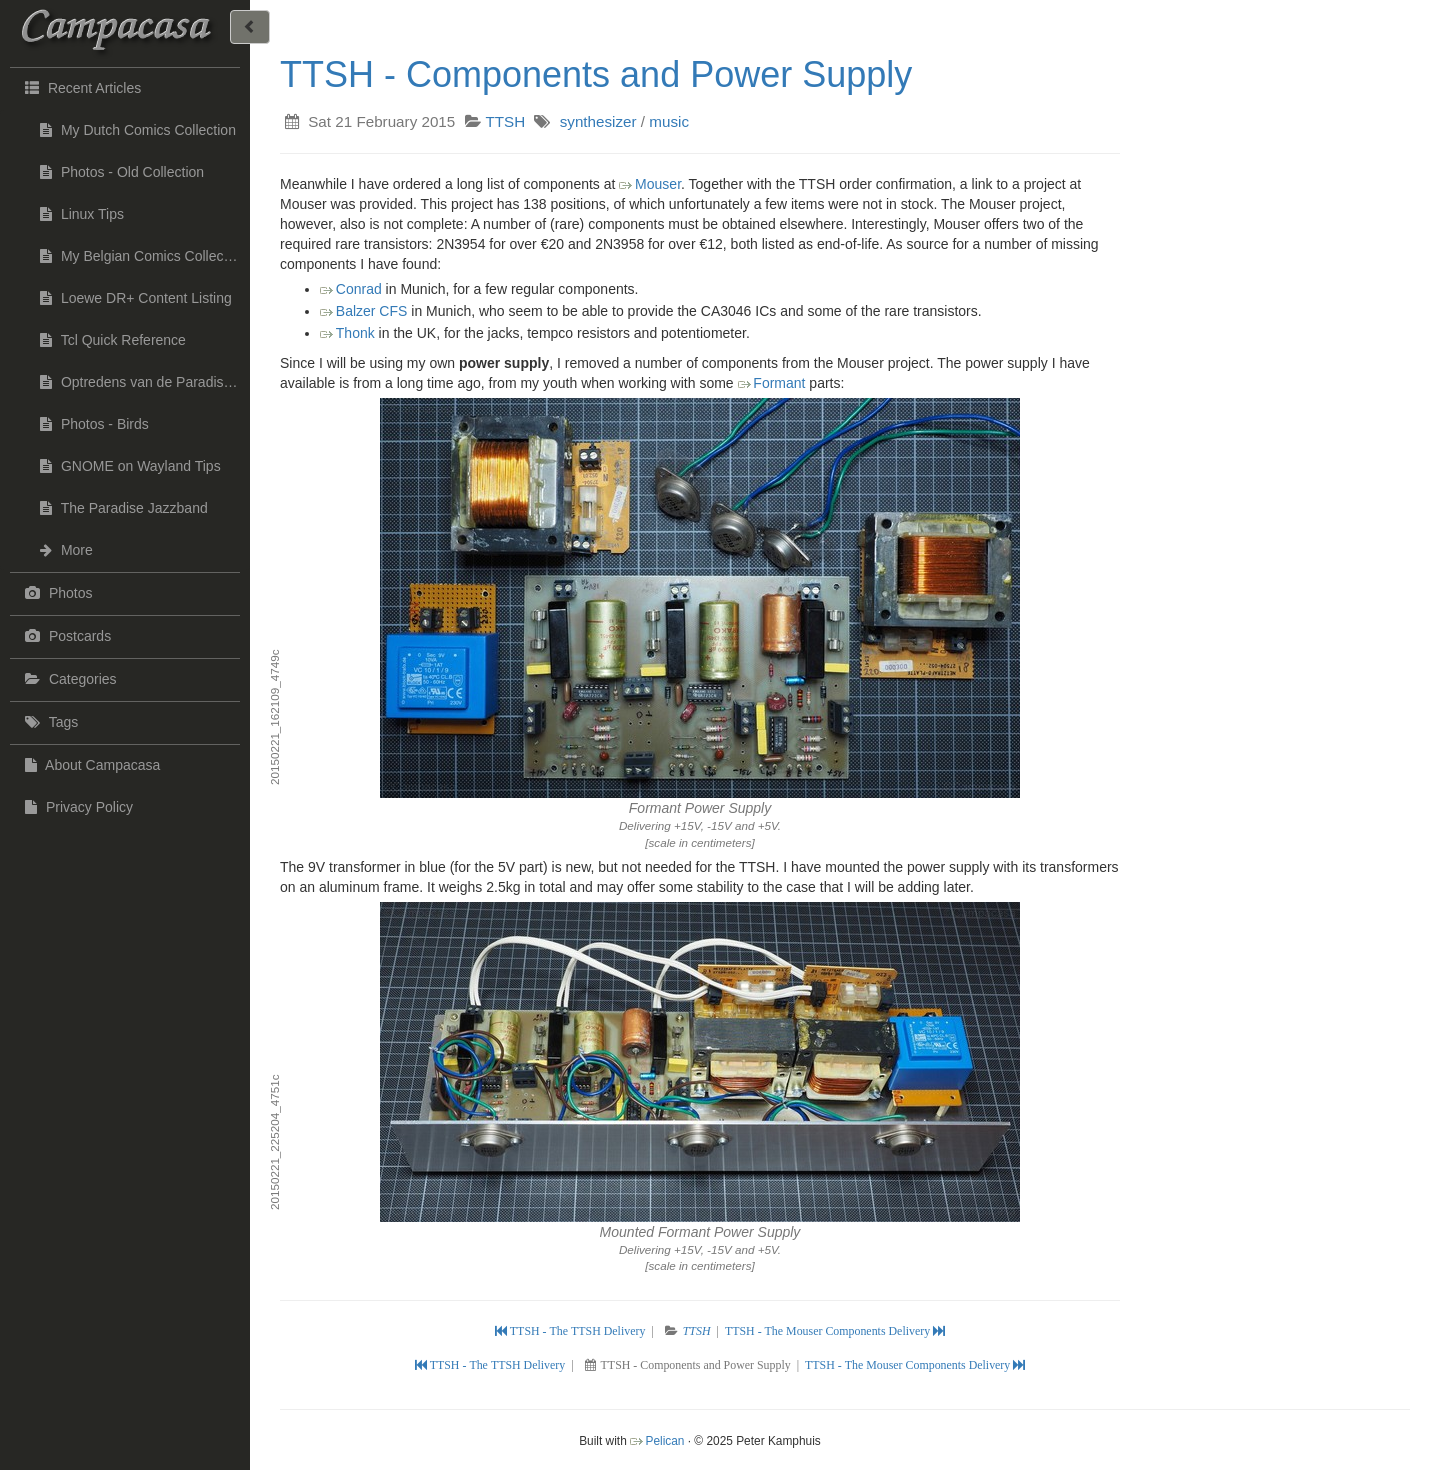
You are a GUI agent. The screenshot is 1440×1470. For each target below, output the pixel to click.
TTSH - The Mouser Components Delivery (835, 1331)
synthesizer (598, 121)
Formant (779, 383)
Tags (49, 722)
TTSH (506, 121)
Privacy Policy (76, 807)
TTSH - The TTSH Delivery (572, 1331)
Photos (56, 593)
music (669, 121)
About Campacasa (90, 765)
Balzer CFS (372, 311)
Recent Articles (80, 87)
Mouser (658, 184)
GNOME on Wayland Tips (130, 466)
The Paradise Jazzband (124, 508)
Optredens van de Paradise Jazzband (145, 382)
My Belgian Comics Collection (143, 256)
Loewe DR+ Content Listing (136, 298)
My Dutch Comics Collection (138, 130)
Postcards (65, 636)
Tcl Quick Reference (113, 340)
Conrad (359, 289)
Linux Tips (82, 214)
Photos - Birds (94, 424)
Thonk (355, 333)
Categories (68, 679)
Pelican (664, 1441)
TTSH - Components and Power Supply (596, 74)
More (66, 550)
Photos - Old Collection (122, 172)
